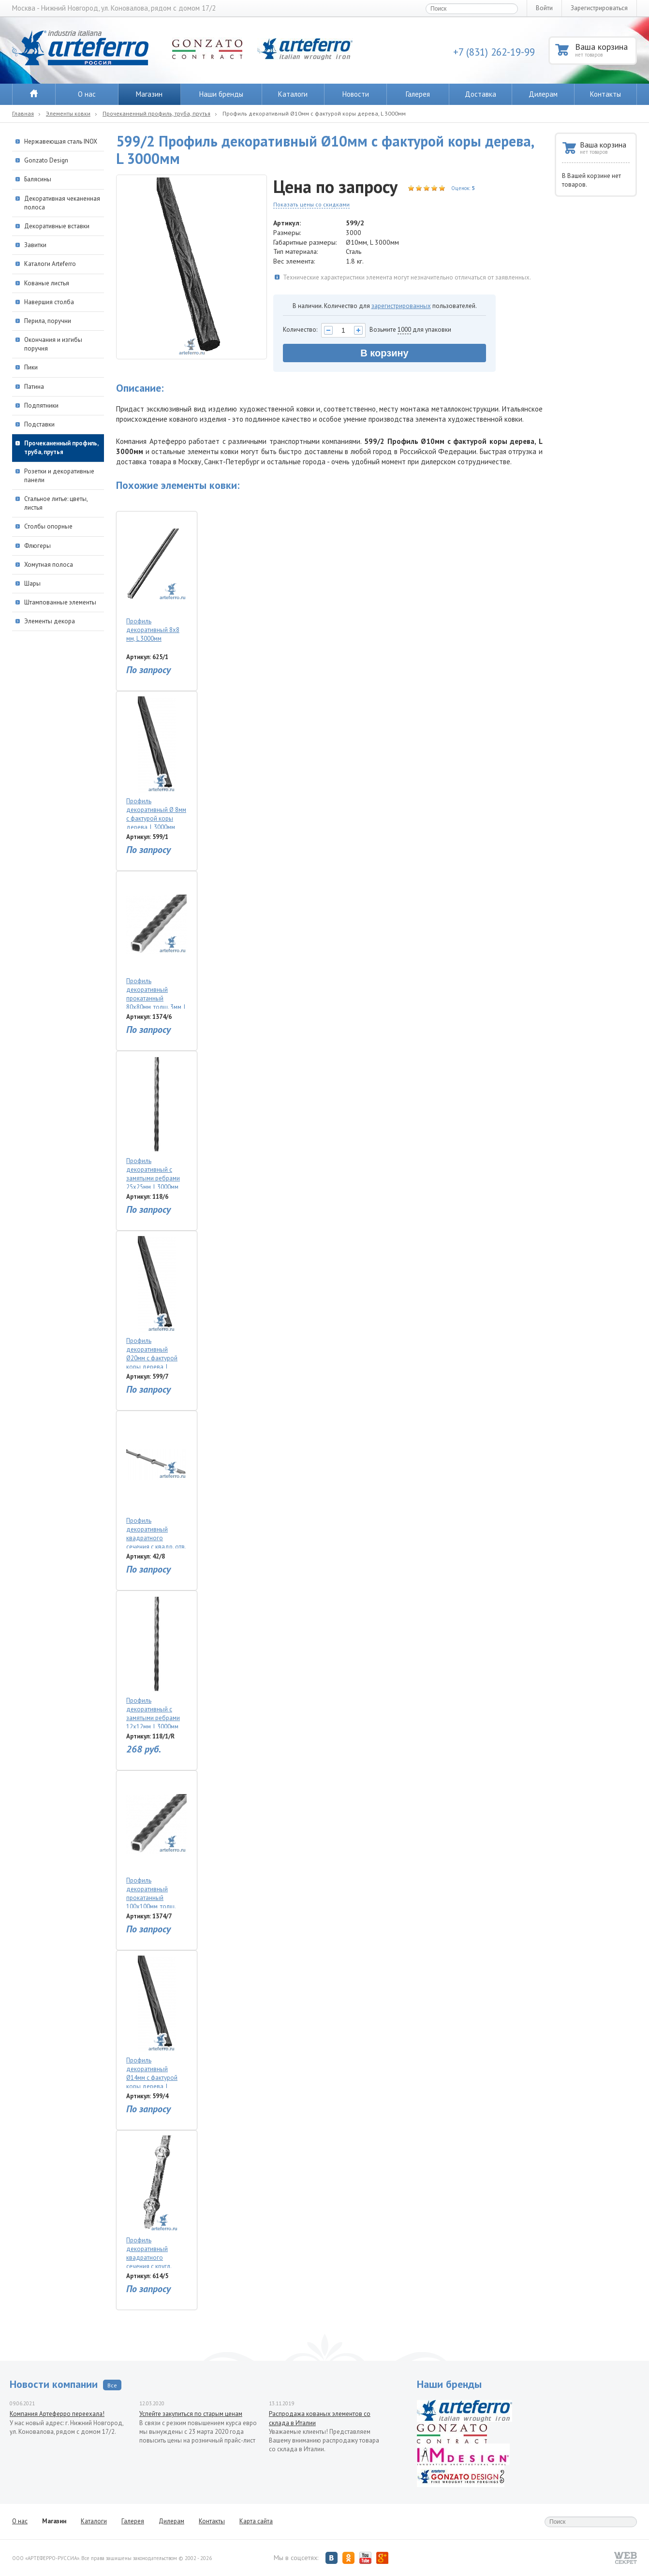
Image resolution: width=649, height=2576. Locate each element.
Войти (544, 8)
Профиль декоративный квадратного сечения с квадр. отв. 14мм (156, 1482)
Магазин (149, 94)
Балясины (37, 179)
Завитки (35, 245)
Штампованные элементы (60, 602)
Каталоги (293, 94)
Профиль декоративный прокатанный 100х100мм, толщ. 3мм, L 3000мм (156, 1842)
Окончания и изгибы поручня (53, 344)
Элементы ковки (68, 113)
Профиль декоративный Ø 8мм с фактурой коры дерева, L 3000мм (156, 762)
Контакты (605, 94)
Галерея (418, 94)
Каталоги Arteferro (50, 264)
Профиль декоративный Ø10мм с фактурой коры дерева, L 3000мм (314, 113)
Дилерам (543, 94)
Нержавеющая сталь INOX (60, 141)
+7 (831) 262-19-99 (494, 52)
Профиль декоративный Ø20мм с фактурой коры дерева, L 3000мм (156, 1302)
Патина (34, 387)
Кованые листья (46, 283)
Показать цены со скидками (311, 204)
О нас (87, 94)
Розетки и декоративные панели (59, 475)
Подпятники (41, 405)
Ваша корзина (605, 49)
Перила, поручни (47, 321)
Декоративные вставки (56, 226)
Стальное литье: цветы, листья (56, 503)
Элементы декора (49, 621)
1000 (404, 329)
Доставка (480, 94)
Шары (32, 583)
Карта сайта (256, 2521)
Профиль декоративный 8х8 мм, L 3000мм (156, 579)
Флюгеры (37, 546)
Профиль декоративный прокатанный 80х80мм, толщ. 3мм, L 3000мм (156, 942)
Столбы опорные (48, 526)
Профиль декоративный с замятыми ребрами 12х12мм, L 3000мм (156, 1662)
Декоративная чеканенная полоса (62, 202)
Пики (31, 367)
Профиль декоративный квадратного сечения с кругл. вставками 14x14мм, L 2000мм (156, 2201)
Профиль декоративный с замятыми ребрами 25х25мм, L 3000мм (156, 1122)
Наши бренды (221, 94)
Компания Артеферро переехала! (57, 2414)
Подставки (39, 424)
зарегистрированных (401, 306)
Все (112, 2385)
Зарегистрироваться (599, 8)
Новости (355, 94)
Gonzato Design (46, 160)
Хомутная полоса (48, 564)
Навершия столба (49, 302)
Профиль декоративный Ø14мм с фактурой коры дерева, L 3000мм (156, 2022)
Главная (23, 113)
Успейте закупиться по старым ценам (190, 2414)
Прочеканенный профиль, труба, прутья (156, 113)
